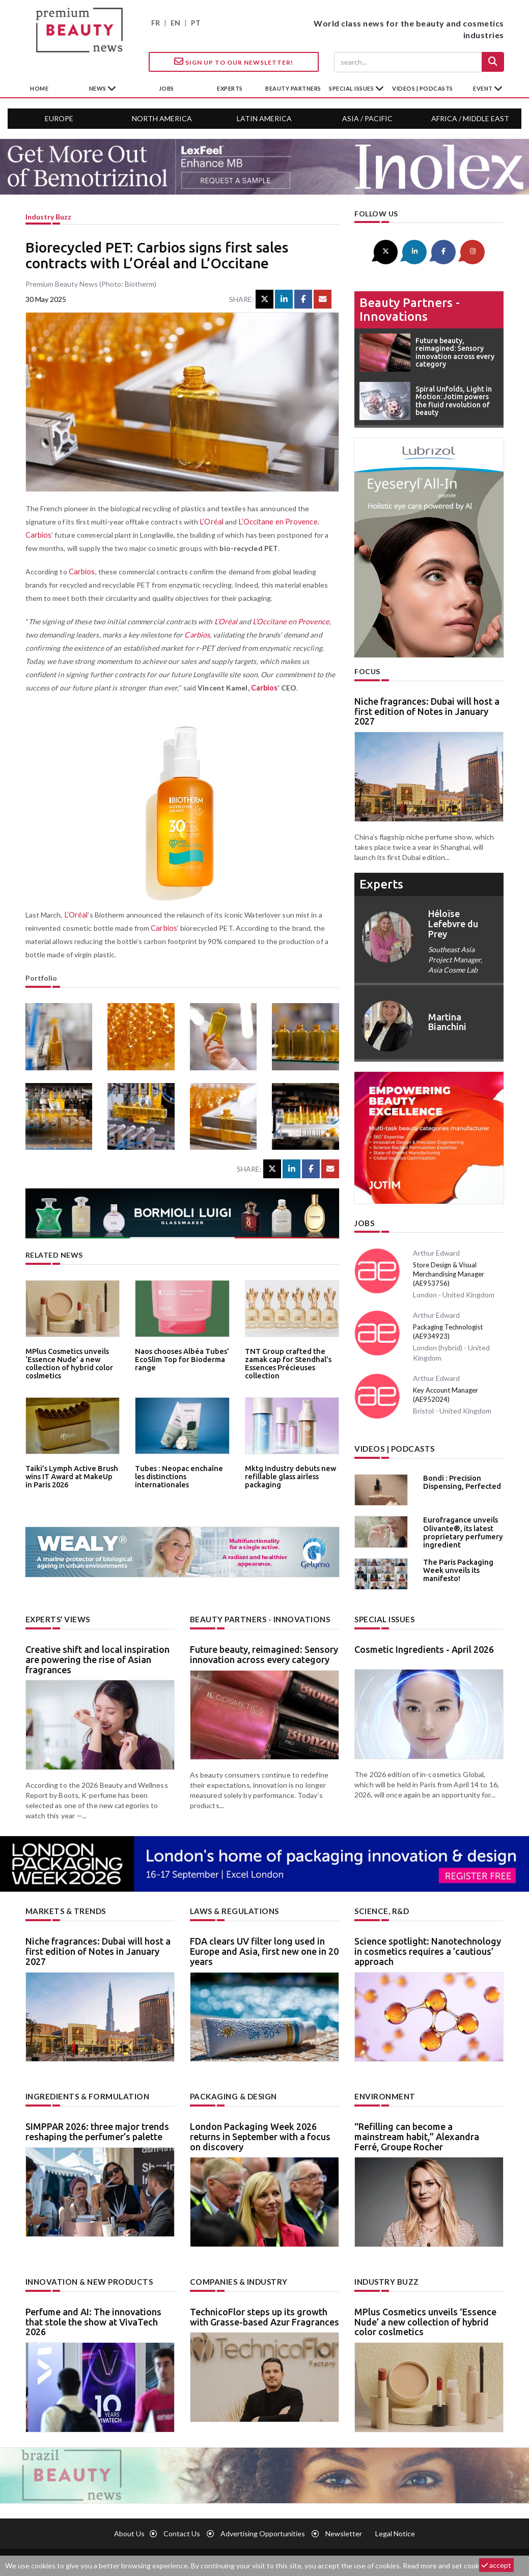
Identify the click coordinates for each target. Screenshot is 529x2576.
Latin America (264, 118)
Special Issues (382, 1616)
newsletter (343, 2528)
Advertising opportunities (262, 2528)
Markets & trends (63, 1907)
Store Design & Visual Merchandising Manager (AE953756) (448, 1272)
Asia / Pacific (367, 118)
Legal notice (395, 2528)
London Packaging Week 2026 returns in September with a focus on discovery (260, 2132)
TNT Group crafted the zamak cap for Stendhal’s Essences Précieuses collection (285, 1361)
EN (175, 22)
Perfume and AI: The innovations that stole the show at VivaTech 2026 (93, 2316)
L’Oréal (211, 521)
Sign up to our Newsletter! (233, 61)
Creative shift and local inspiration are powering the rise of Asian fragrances (97, 1656)
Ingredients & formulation (84, 2092)
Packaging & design (231, 2092)
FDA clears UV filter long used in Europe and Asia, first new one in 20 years (264, 1947)
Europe (59, 118)
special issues (352, 88)
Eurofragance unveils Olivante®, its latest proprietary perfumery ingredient (459, 1527)
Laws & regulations (231, 1907)
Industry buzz (48, 216)
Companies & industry (236, 2277)
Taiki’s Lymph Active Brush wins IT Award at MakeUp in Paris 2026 (69, 1475)
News (98, 88)
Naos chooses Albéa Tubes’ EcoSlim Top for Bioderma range (178, 1358)
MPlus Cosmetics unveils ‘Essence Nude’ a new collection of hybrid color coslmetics (65, 1361)
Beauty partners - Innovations (409, 307)
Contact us (181, 2528)
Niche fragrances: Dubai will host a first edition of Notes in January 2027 (426, 710)
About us (129, 2528)
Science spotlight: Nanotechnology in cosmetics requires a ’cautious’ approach (427, 1947)
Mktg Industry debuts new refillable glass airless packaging (286, 1475)
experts (230, 88)
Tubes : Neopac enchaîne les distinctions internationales (180, 1471)
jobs (166, 88)
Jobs (363, 1221)
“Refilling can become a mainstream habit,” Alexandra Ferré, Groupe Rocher (416, 2132)
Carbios (37, 535)
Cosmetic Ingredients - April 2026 (424, 1646)
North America (162, 118)
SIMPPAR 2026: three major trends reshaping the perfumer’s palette (97, 2127)
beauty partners (293, 88)
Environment (383, 2092)
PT (196, 22)
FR (155, 22)
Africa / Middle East (470, 118)
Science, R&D (380, 1907)
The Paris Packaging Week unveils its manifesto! (455, 1566)
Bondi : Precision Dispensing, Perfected (458, 1479)
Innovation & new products (86, 2277)
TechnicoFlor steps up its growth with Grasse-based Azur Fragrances (264, 2311)
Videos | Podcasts (422, 88)
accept (496, 2565)
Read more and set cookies (445, 2565)
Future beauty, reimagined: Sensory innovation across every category (264, 1651)
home (39, 88)
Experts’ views (56, 1616)
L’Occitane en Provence (275, 521)
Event (483, 88)
